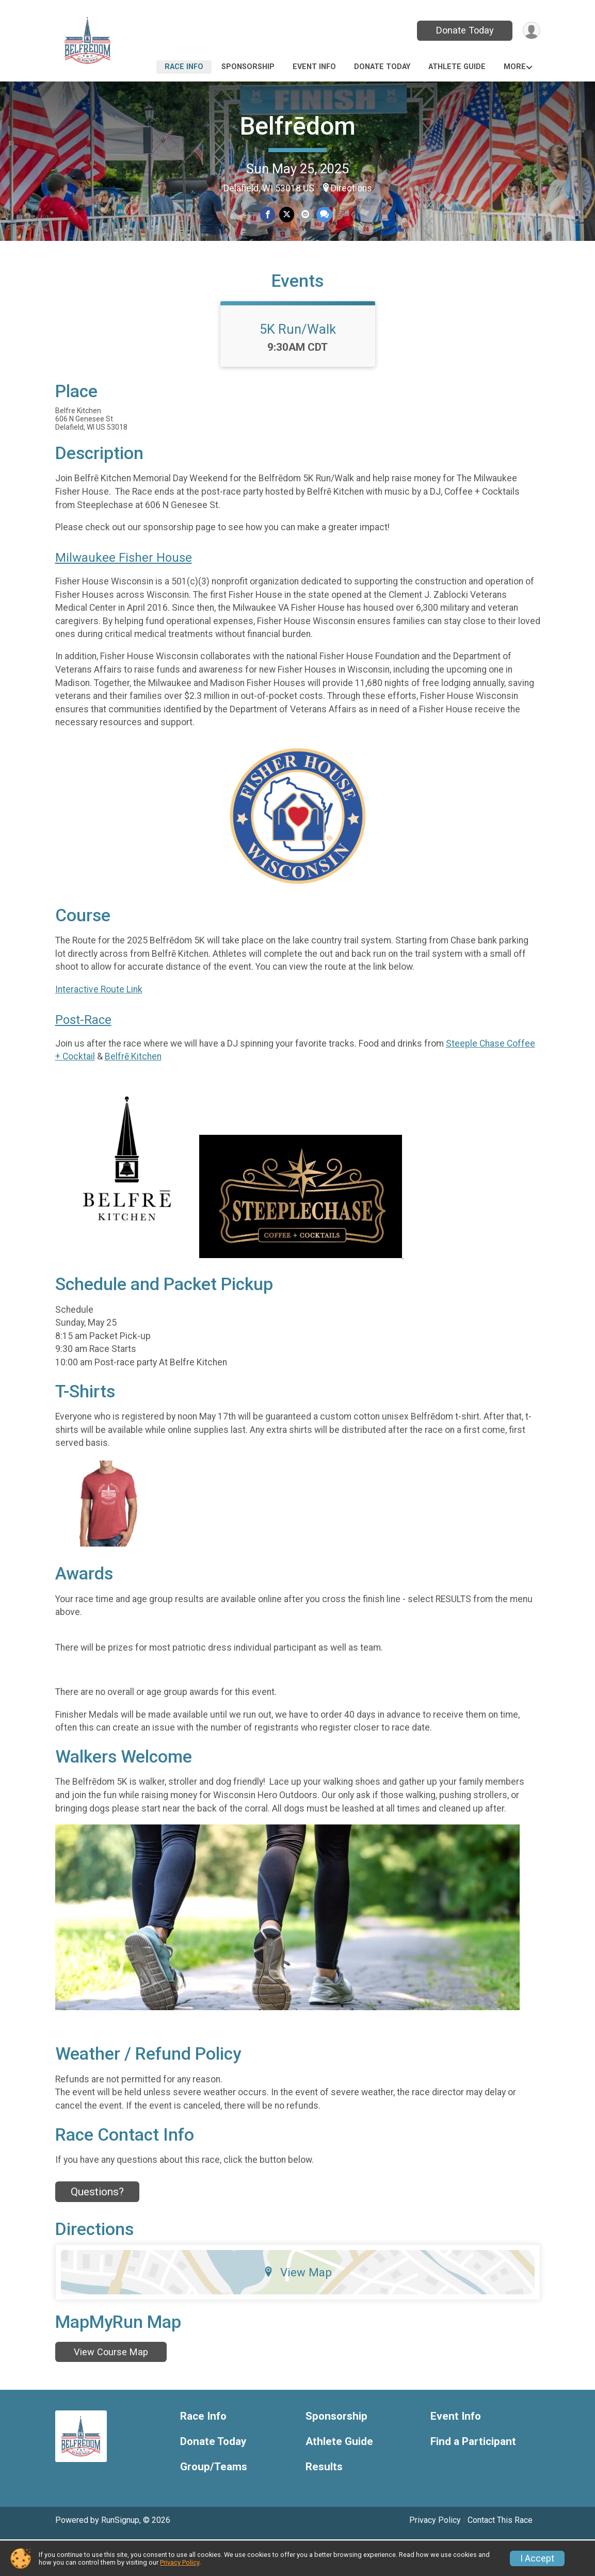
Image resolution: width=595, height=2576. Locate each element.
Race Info (184, 66)
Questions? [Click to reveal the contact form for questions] (97, 2228)
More (515, 66)
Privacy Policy (179, 2562)
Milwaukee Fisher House (123, 595)
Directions (351, 188)
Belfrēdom (298, 126)
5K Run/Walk (298, 365)
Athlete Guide (457, 66)
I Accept (537, 2558)
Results (324, 2504)
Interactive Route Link (98, 1026)
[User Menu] (530, 30)
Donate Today (463, 30)
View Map (297, 2309)
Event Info (314, 66)
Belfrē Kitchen (133, 1093)
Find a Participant (473, 2479)
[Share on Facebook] (268, 214)
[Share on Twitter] (286, 214)
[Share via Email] (304, 214)
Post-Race (83, 1057)
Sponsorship (248, 66)
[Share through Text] (323, 214)
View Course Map (111, 2389)
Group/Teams (213, 2504)
